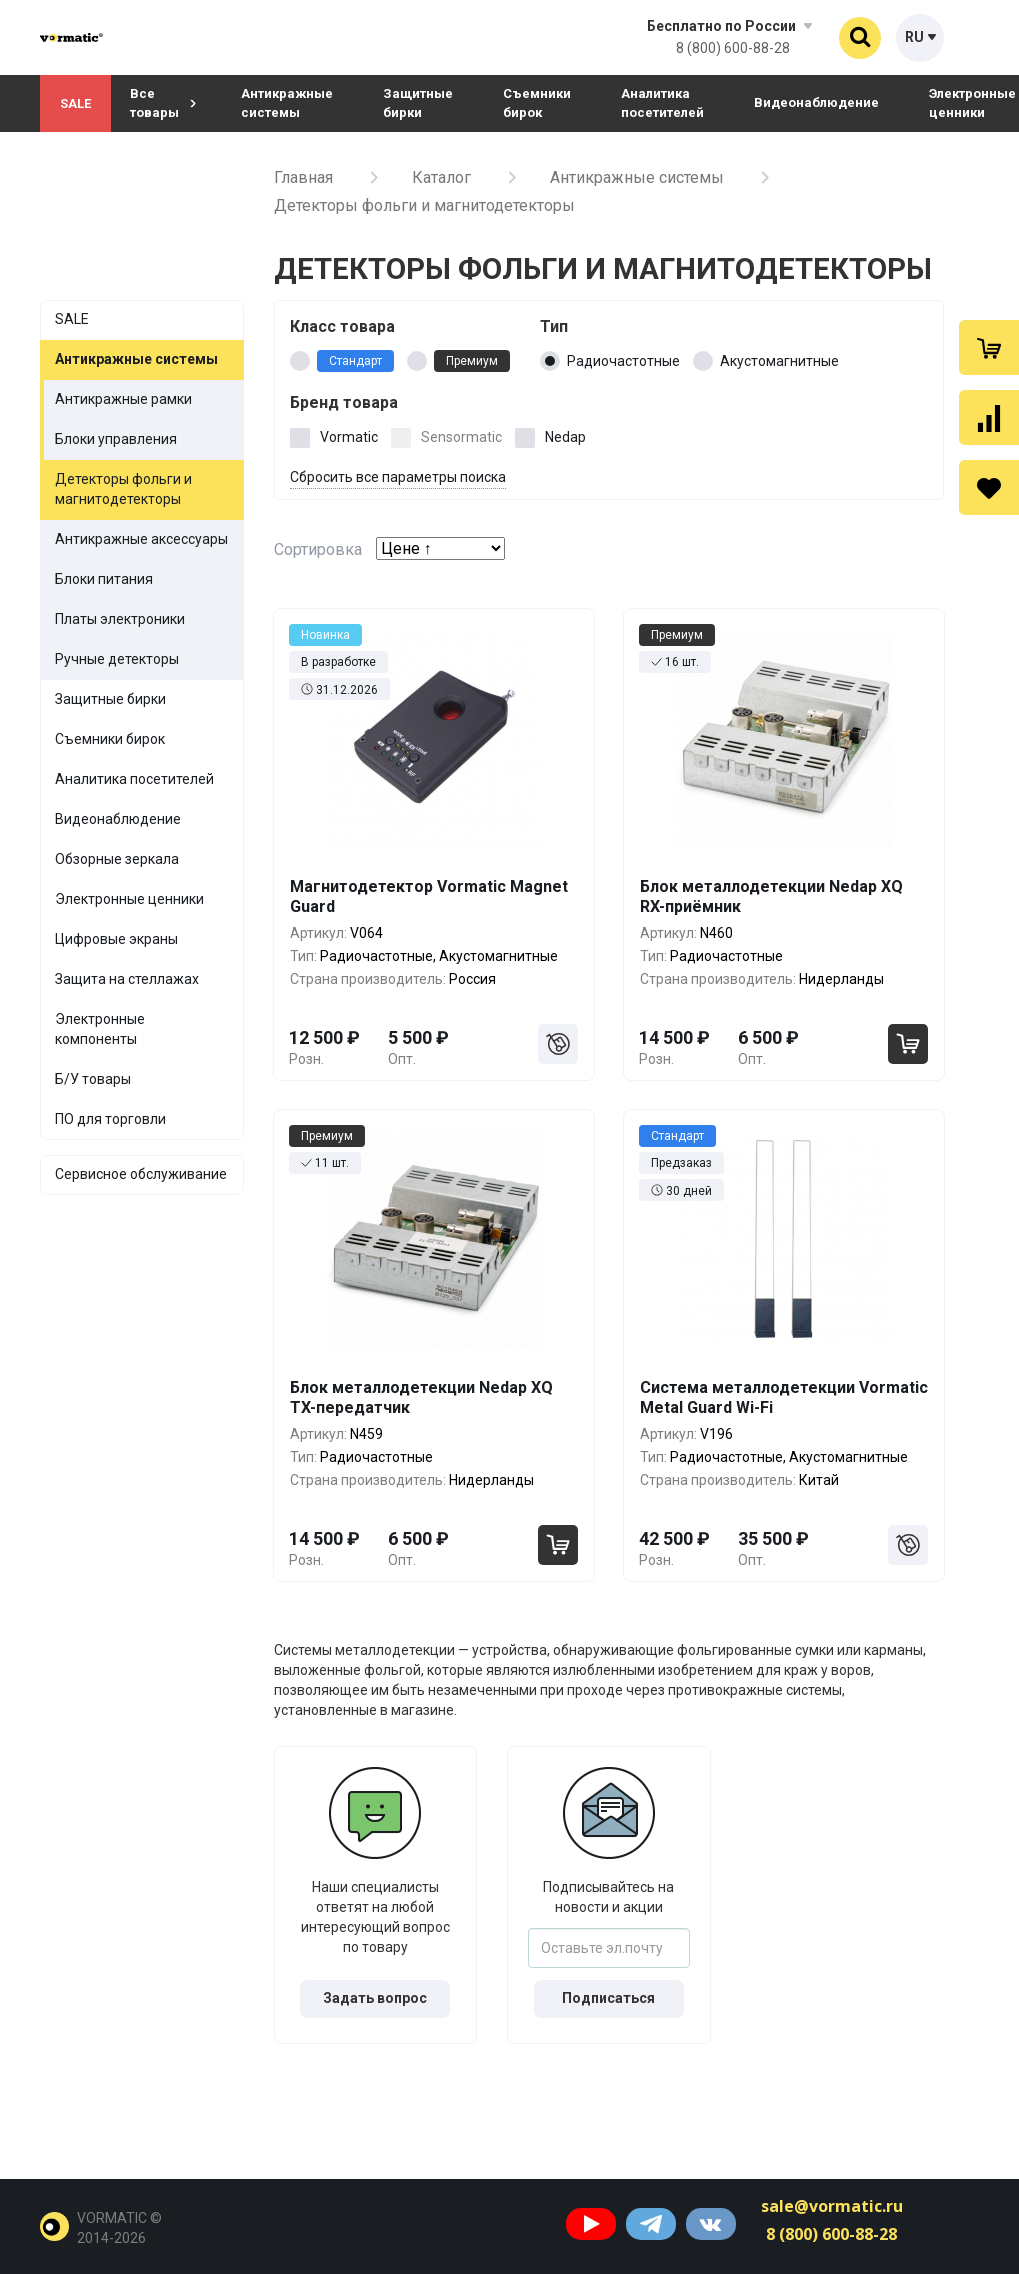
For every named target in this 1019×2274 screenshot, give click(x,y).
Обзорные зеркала (117, 859)
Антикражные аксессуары (141, 539)
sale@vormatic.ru (832, 2206)
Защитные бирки (418, 103)
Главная (303, 177)
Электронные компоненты (100, 1029)
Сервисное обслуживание (141, 1174)
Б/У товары (93, 1079)
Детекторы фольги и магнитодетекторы (123, 489)
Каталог (441, 177)
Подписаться (608, 1998)
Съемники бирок (537, 103)
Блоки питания (104, 579)
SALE (75, 103)
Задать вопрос (375, 1998)
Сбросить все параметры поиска (398, 477)
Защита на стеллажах (127, 979)
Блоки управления (116, 439)
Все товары (163, 103)
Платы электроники (120, 619)
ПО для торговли (110, 1119)
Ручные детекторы (117, 659)
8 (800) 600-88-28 (733, 48)
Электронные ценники (129, 899)
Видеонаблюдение (816, 102)
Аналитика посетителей (662, 103)
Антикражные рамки (123, 399)
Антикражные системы (287, 103)
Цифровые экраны (116, 939)
